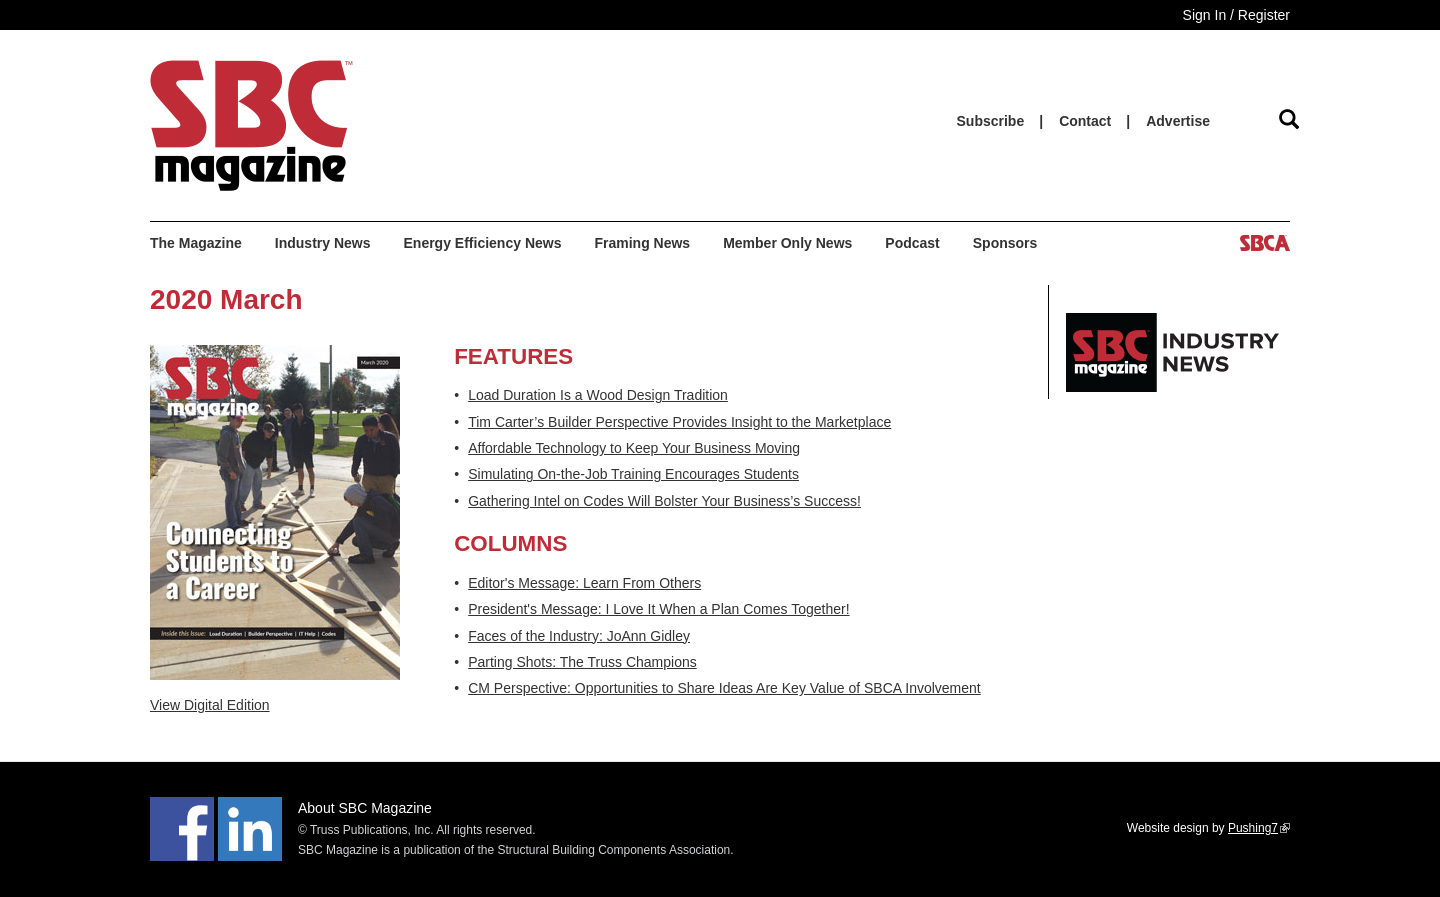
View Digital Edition (210, 705)
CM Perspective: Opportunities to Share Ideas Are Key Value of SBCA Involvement (724, 688)
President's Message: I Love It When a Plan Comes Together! (658, 609)
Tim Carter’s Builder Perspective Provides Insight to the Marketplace (679, 422)
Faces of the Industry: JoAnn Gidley (579, 636)
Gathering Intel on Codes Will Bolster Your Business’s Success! (664, 501)
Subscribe (991, 121)
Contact (1085, 121)
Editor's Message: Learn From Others (584, 583)
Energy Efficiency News (483, 243)
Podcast (912, 243)
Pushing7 (1259, 828)
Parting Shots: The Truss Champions (582, 662)
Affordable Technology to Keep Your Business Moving (634, 448)
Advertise (1178, 121)
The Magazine (196, 243)
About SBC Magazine (365, 808)
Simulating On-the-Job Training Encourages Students (633, 474)
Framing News (642, 243)
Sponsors (1005, 243)
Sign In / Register (1236, 15)
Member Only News (787, 243)
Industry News (323, 243)
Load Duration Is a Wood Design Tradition (598, 395)
